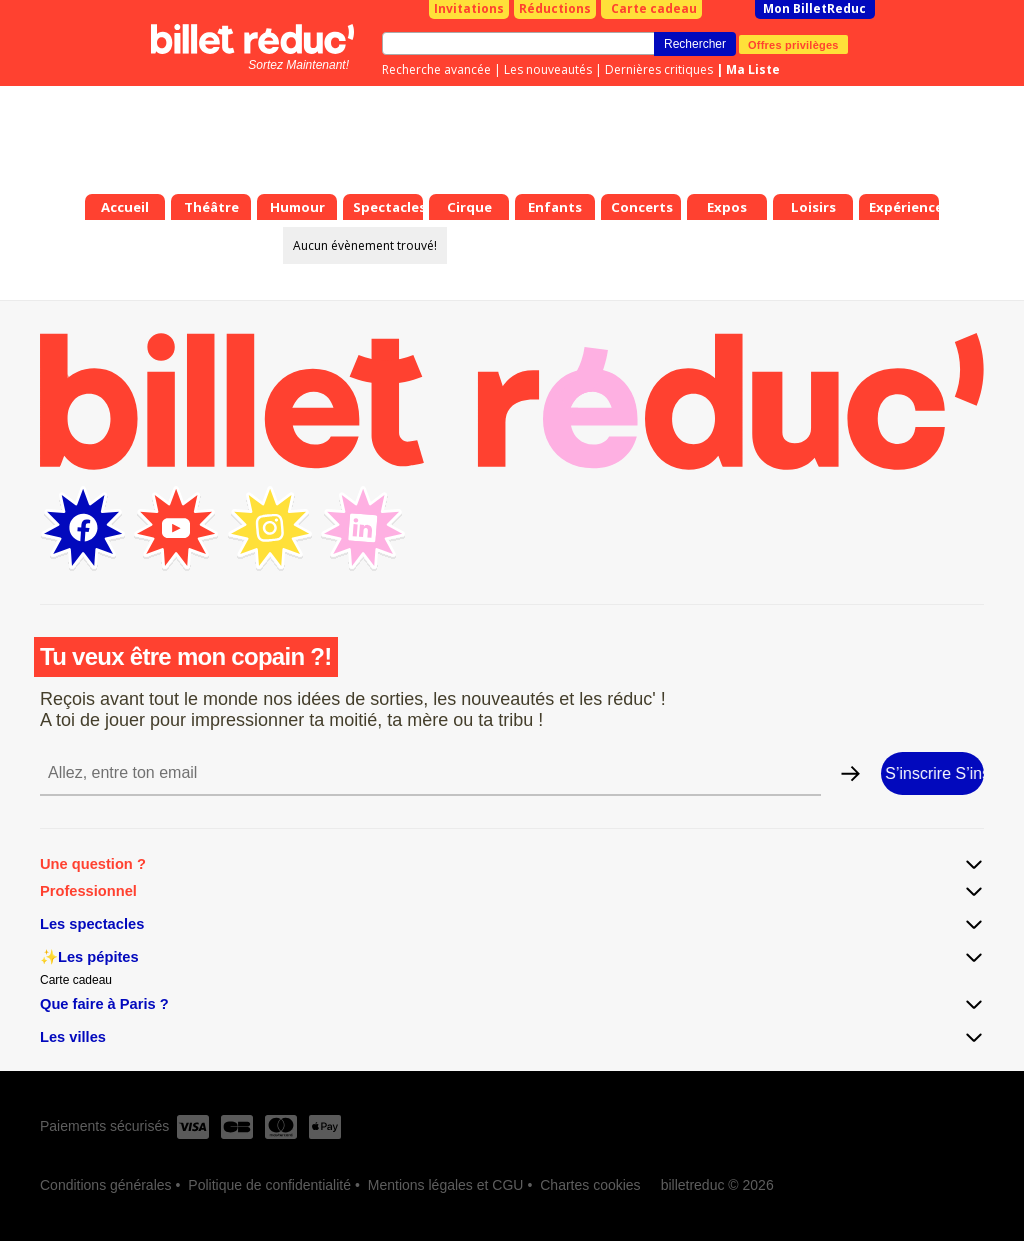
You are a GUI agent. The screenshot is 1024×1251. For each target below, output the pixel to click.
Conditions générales (106, 1185)
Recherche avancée (436, 69)
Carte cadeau (654, 8)
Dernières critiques (659, 69)
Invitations (469, 8)
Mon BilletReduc (814, 8)
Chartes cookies (590, 1185)
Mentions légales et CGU (446, 1185)
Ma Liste (753, 69)
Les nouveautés (548, 69)
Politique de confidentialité (269, 1185)
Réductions (555, 8)
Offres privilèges (793, 44)
